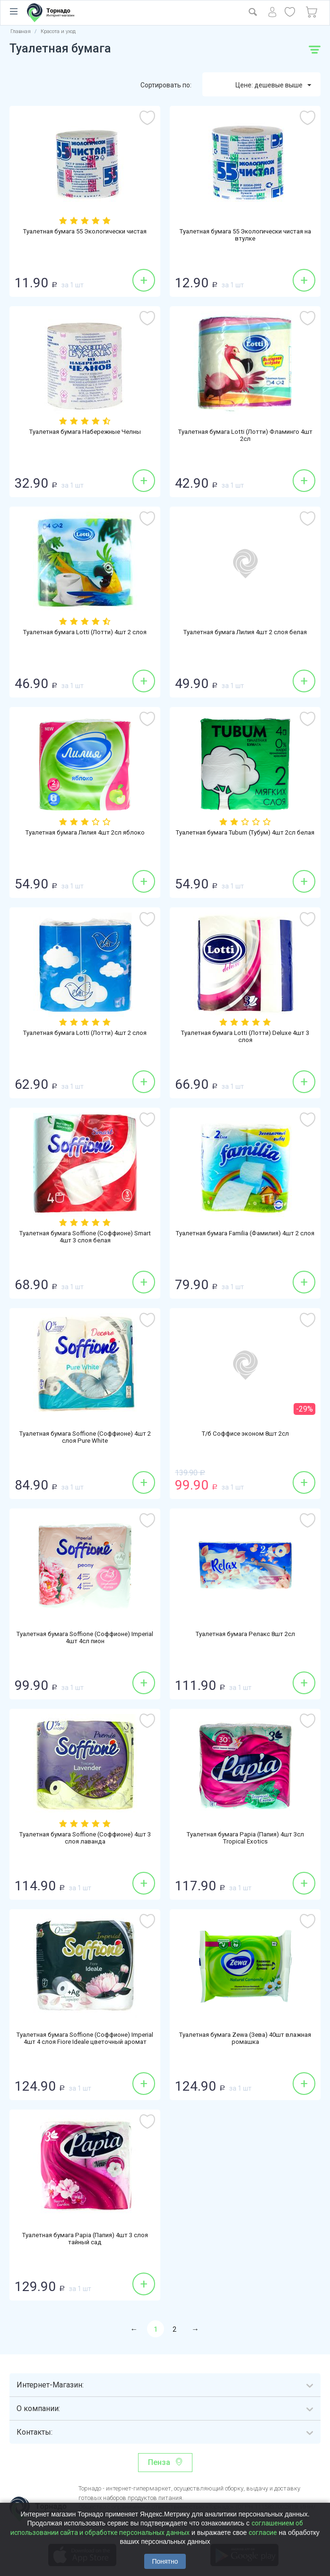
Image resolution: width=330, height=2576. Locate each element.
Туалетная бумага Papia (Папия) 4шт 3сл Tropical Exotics (245, 1839)
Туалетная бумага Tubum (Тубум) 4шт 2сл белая (245, 837)
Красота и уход (58, 31)
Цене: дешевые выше (273, 85)
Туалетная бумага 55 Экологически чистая (84, 232)
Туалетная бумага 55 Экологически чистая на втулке (245, 236)
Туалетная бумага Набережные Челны (85, 432)
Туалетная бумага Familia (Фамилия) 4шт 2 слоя (245, 1238)
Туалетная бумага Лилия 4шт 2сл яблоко (85, 833)
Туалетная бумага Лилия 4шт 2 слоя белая (245, 633)
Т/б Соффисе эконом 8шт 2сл (245, 1434)
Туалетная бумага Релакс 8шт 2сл (245, 1634)
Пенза (159, 2462)
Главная (20, 31)
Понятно (165, 2561)
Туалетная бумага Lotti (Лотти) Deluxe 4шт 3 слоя (245, 1038)
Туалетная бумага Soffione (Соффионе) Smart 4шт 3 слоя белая (85, 1238)
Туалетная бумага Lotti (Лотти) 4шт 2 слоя (85, 633)
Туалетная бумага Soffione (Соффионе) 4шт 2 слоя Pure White (85, 1438)
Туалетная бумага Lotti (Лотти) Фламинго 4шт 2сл (245, 437)
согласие (263, 2532)
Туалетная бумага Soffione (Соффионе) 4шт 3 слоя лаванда (85, 1839)
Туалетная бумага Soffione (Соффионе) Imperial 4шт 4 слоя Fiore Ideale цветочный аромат (84, 2044)
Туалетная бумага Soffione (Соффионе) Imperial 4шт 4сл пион (85, 1639)
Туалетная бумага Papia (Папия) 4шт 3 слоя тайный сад (85, 2240)
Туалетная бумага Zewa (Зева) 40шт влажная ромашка (245, 2040)
